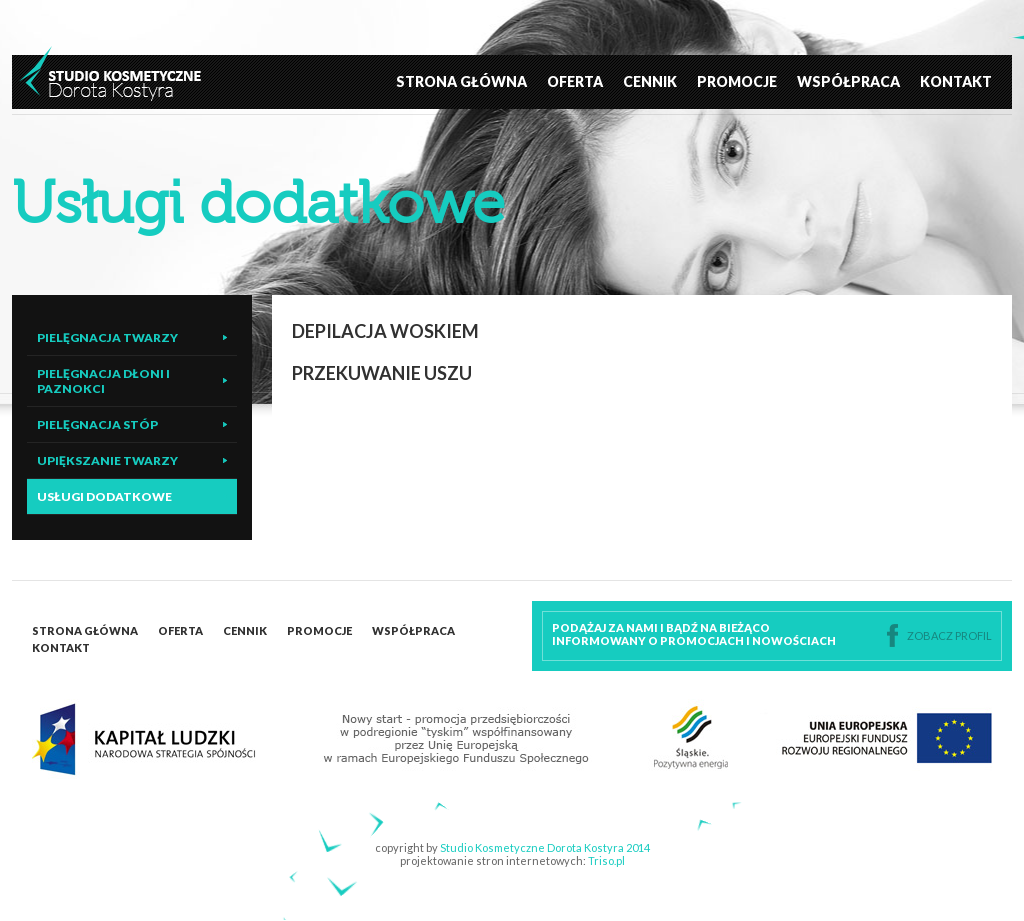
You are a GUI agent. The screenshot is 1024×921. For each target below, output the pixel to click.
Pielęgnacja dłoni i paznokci (103, 381)
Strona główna (461, 81)
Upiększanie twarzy (107, 460)
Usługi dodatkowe (104, 496)
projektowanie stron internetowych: (512, 860)
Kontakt (956, 81)
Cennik (650, 81)
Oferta (575, 81)
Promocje (737, 81)
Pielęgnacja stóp (97, 424)
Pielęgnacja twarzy (107, 337)
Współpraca (848, 81)
